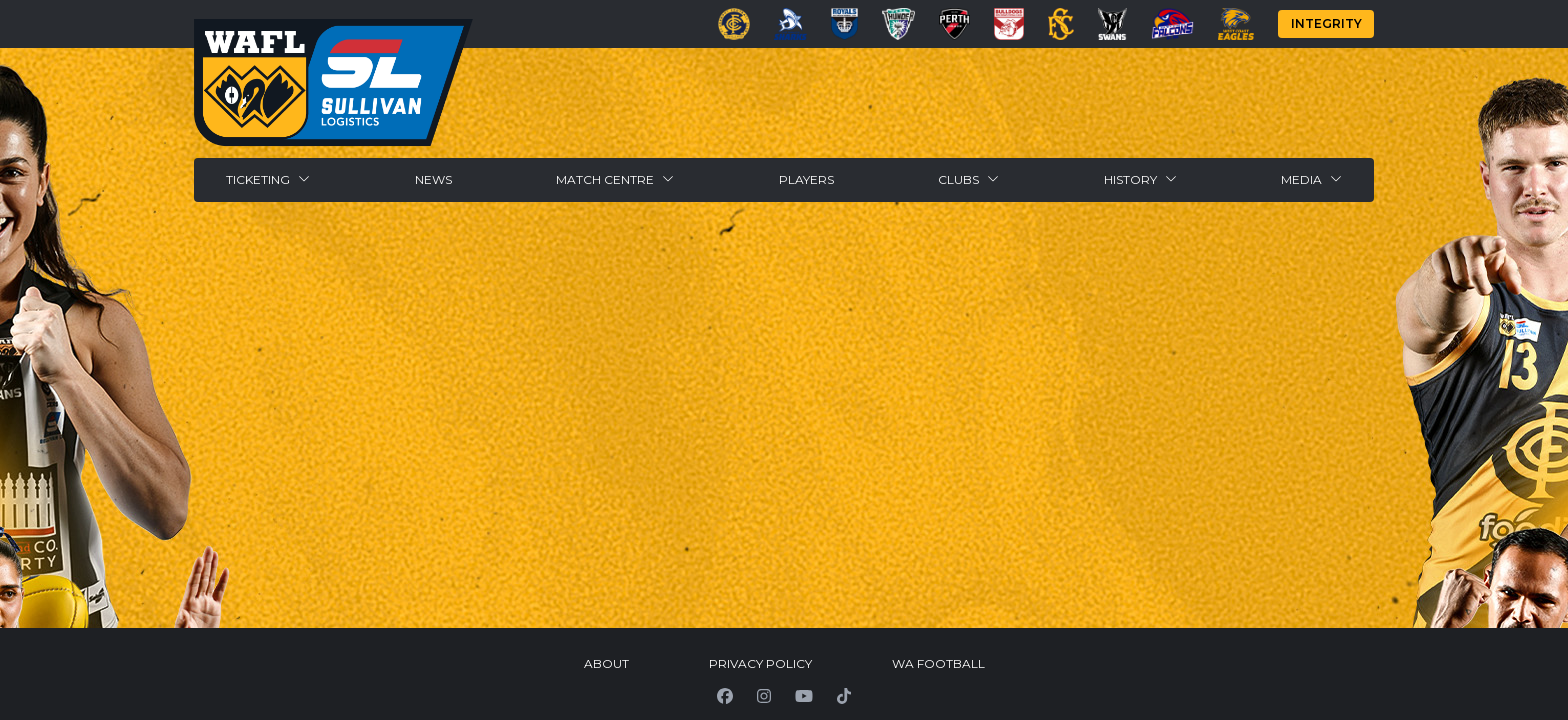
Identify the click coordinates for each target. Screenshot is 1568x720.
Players (806, 179)
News (433, 179)
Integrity (1326, 23)
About (606, 663)
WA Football (938, 663)
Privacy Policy (760, 663)
